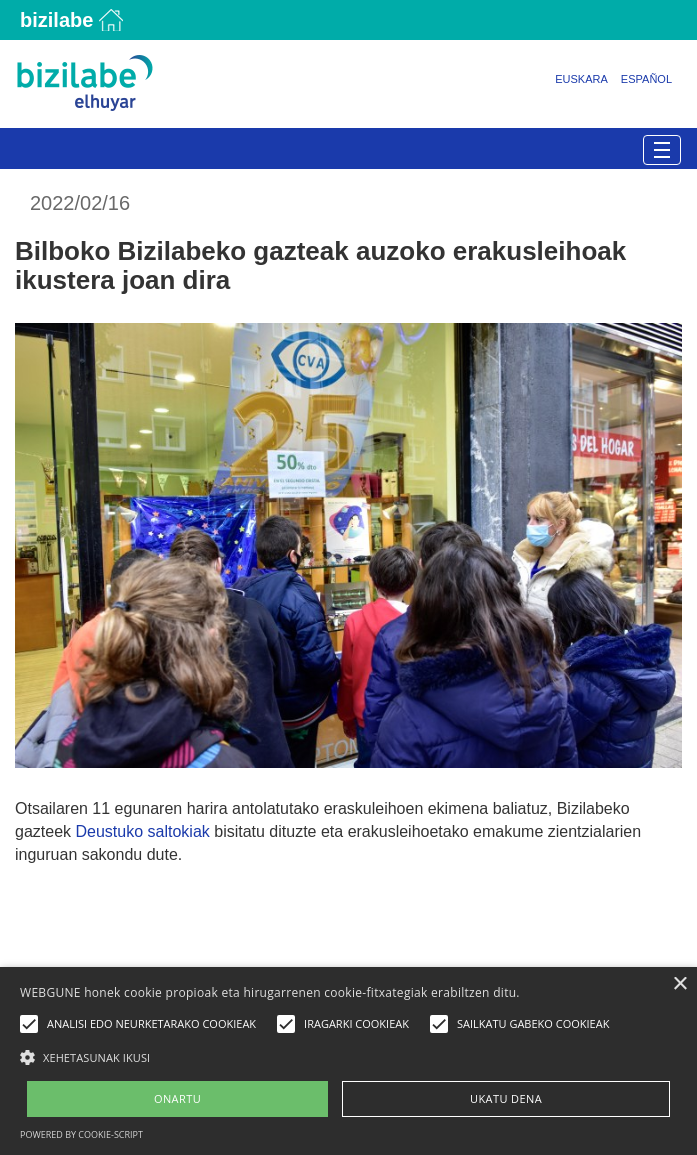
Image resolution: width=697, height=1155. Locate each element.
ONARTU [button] (177, 1098)
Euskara (581, 79)
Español (646, 79)
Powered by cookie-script (81, 1134)
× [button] (679, 984)
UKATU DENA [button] (506, 1098)
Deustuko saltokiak (142, 831)
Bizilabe (56, 20)
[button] (348, 1056)
